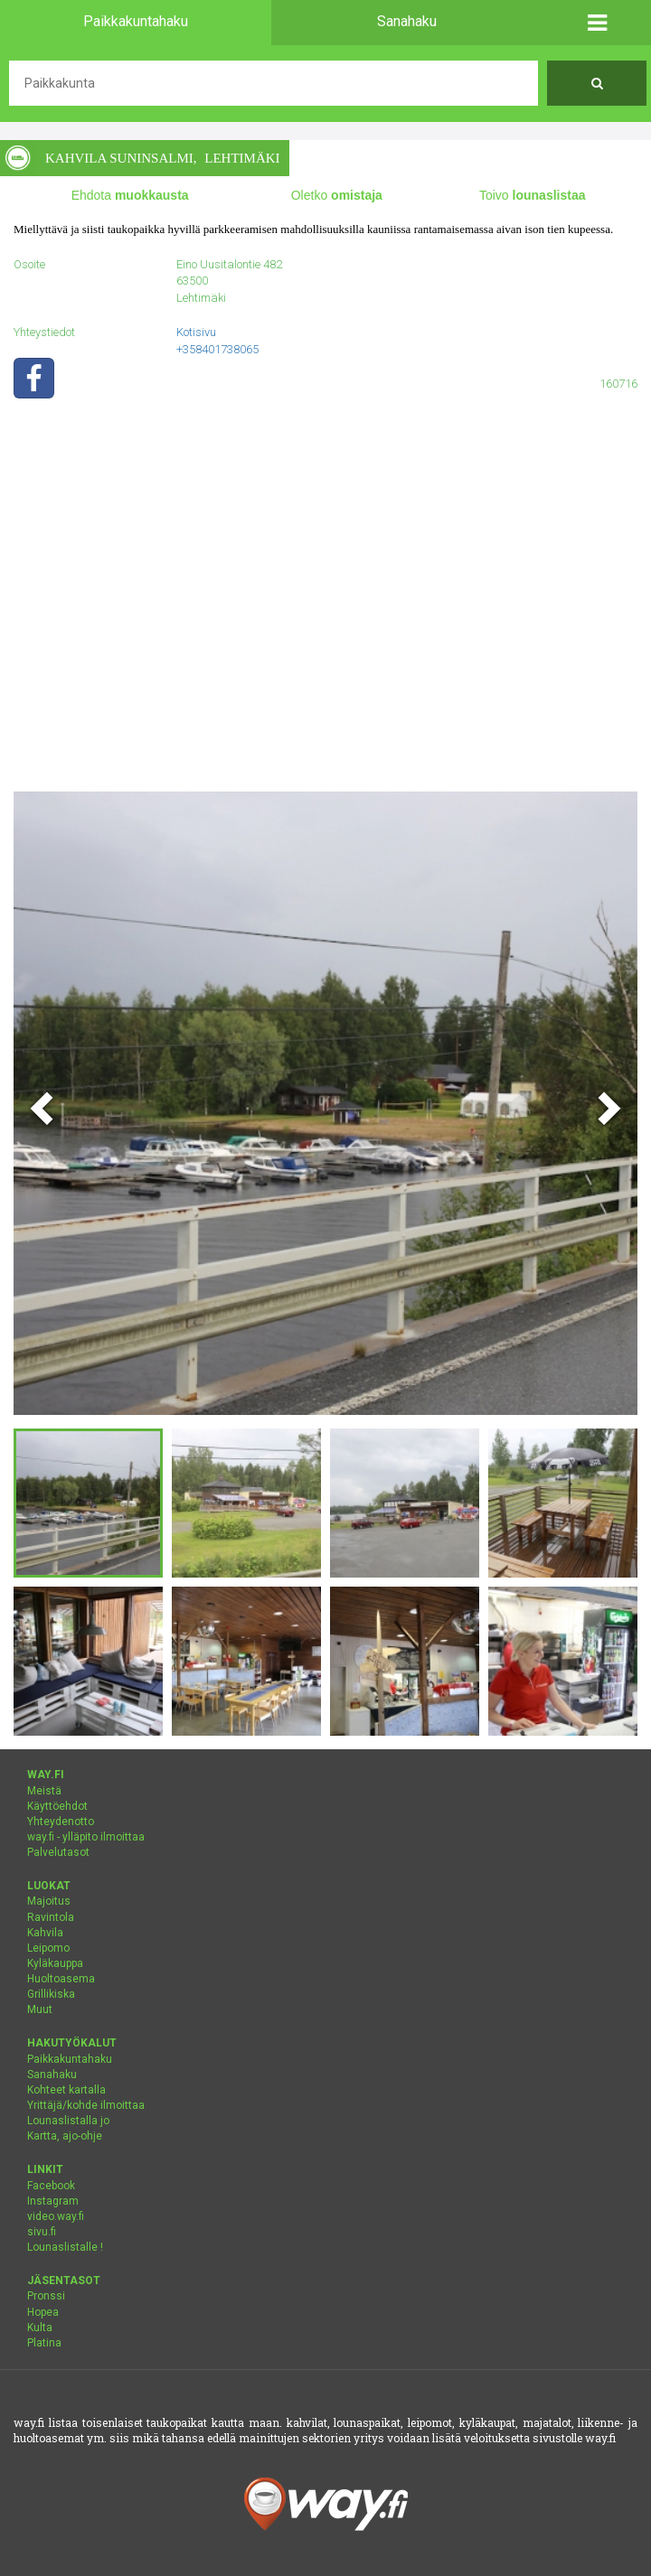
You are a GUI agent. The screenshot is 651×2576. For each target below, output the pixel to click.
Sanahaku (52, 2074)
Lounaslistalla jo (68, 2120)
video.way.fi (55, 2216)
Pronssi (46, 2296)
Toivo (532, 195)
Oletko (336, 195)
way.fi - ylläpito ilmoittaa (86, 1837)
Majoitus (49, 1901)
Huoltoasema (61, 1978)
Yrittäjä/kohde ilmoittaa (86, 2105)
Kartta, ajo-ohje (64, 2136)
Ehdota (130, 195)
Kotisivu (196, 332)
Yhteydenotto (60, 1821)
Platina (44, 2343)
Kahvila (45, 1932)
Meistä (44, 1790)
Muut (39, 2009)
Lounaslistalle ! (65, 2247)
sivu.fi (41, 2231)
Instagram (53, 2201)
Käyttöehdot (57, 1806)
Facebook (51, 2185)
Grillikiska (51, 1994)
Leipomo (48, 1948)
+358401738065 (217, 349)
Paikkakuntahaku (69, 2059)
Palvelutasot (58, 1852)
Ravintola (50, 1917)
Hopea (43, 2312)
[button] (596, 22)
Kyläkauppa (55, 1963)
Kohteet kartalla (66, 2090)
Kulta (39, 2327)
